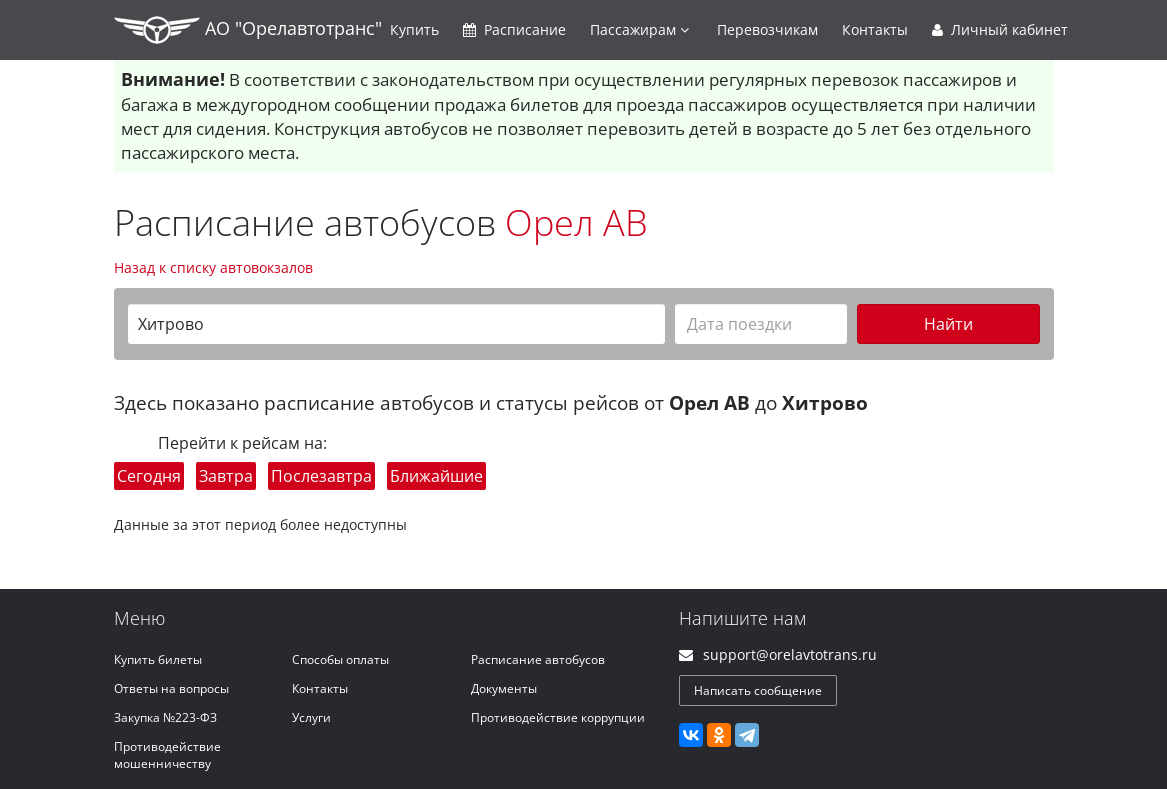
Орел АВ (576, 222)
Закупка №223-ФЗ (165, 717)
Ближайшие (436, 476)
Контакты (875, 29)
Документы (504, 688)
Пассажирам (639, 29)
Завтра (226, 476)
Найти (948, 324)
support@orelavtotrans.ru (790, 654)
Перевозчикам (767, 29)
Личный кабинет (1000, 29)
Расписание (514, 29)
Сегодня (149, 476)
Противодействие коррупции (558, 717)
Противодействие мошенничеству (167, 755)
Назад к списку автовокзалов (213, 267)
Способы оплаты (340, 659)
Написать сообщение (758, 690)
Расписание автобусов (538, 659)
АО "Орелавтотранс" (248, 30)
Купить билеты (158, 659)
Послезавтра (321, 476)
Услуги (311, 717)
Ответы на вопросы (171, 688)
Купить (414, 29)
